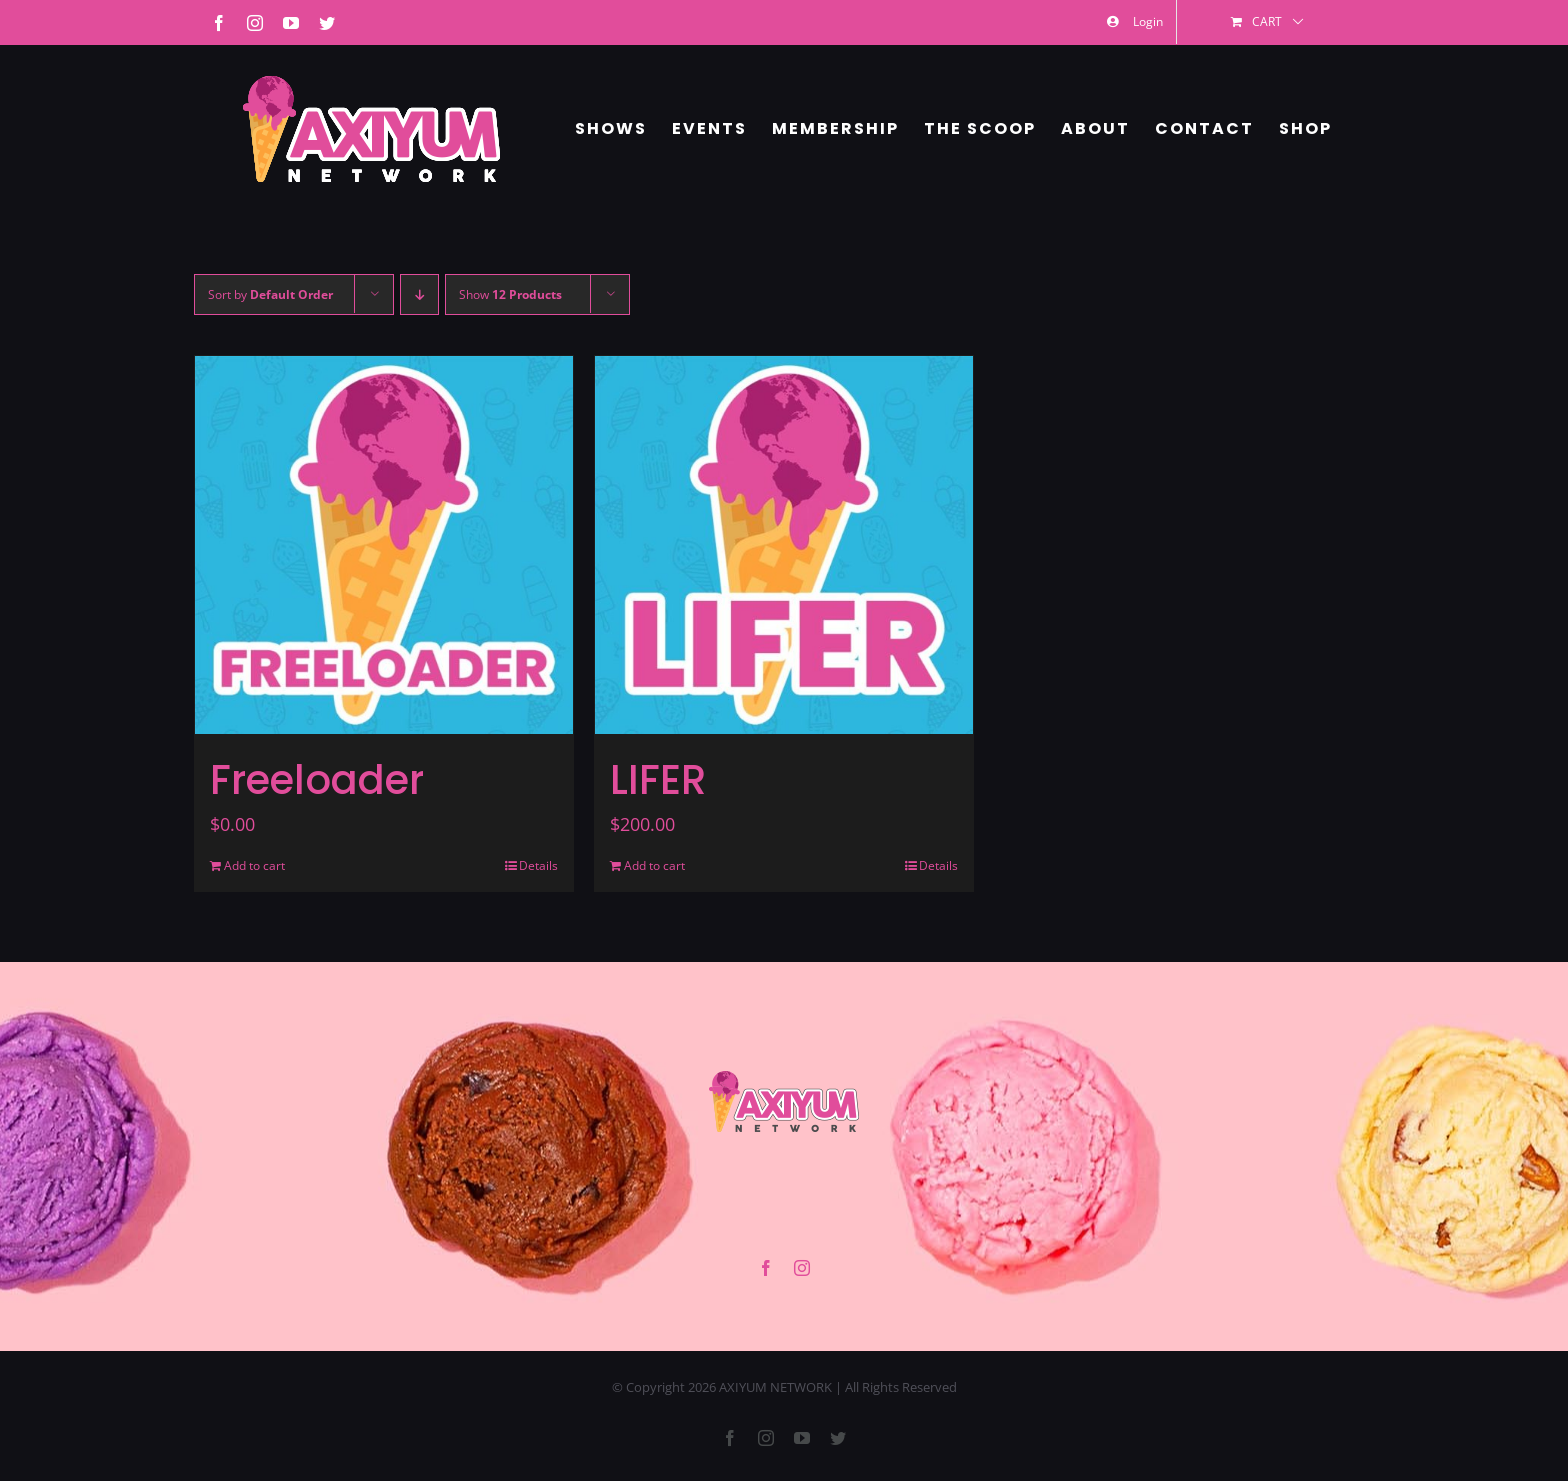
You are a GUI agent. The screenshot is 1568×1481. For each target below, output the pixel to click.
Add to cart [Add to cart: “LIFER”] (654, 865)
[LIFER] (784, 545)
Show (510, 294)
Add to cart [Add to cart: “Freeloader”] (254, 865)
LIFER (658, 780)
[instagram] (802, 1268)
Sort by (270, 294)
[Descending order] (419, 294)
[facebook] (766, 1268)
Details (538, 865)
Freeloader (317, 780)
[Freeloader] (384, 545)
